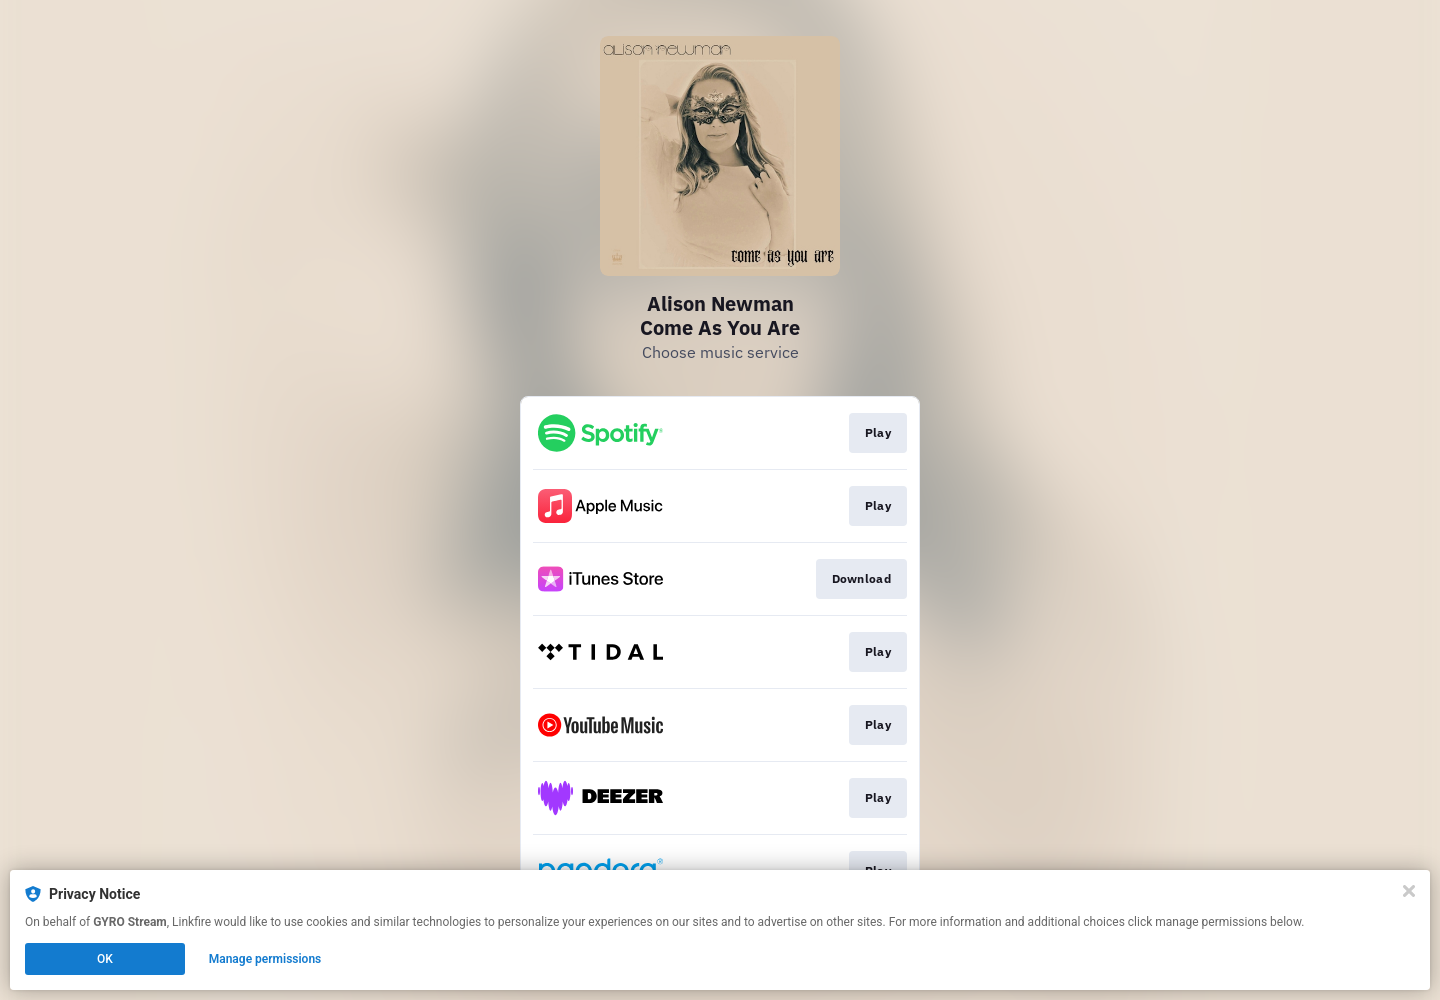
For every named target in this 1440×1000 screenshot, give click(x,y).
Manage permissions (265, 959)
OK (105, 959)
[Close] (1409, 891)
